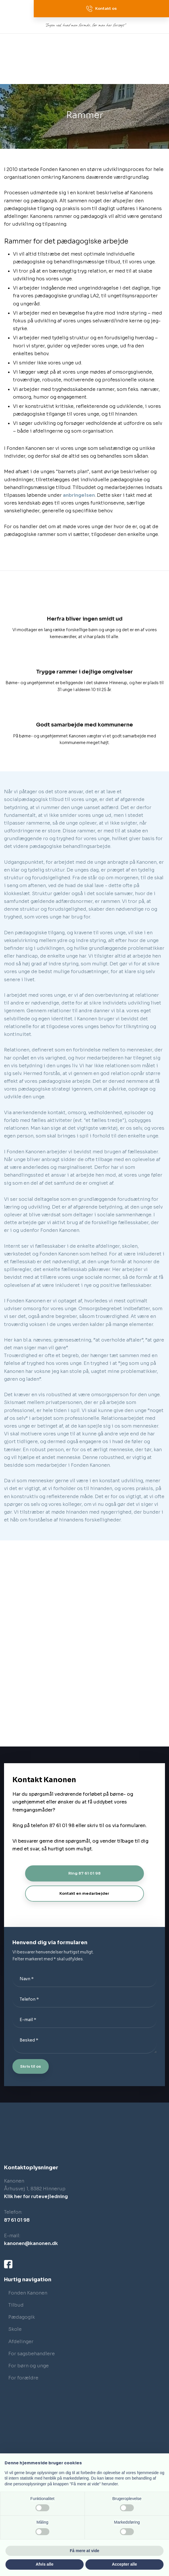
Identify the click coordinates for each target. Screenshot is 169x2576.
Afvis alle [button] (44, 2564)
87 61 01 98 (17, 2220)
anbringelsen (79, 495)
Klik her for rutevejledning (36, 2196)
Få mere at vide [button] (84, 2550)
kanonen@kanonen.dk (31, 2243)
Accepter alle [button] (124, 2564)
